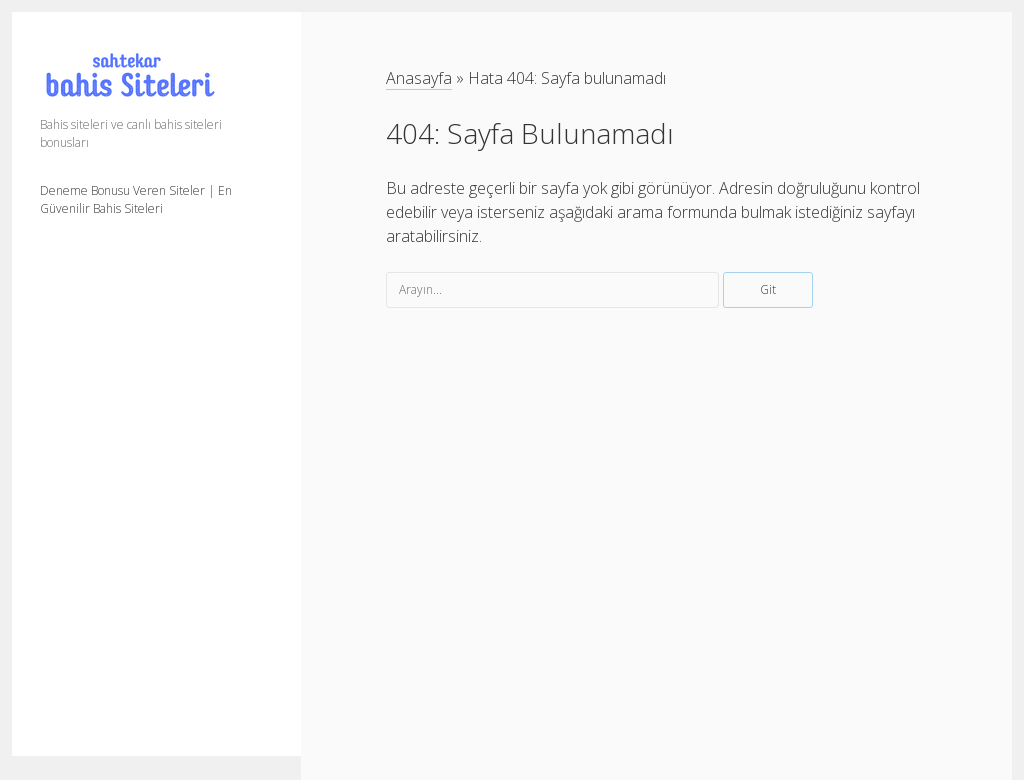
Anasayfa (419, 78)
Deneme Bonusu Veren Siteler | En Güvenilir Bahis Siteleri (136, 199)
